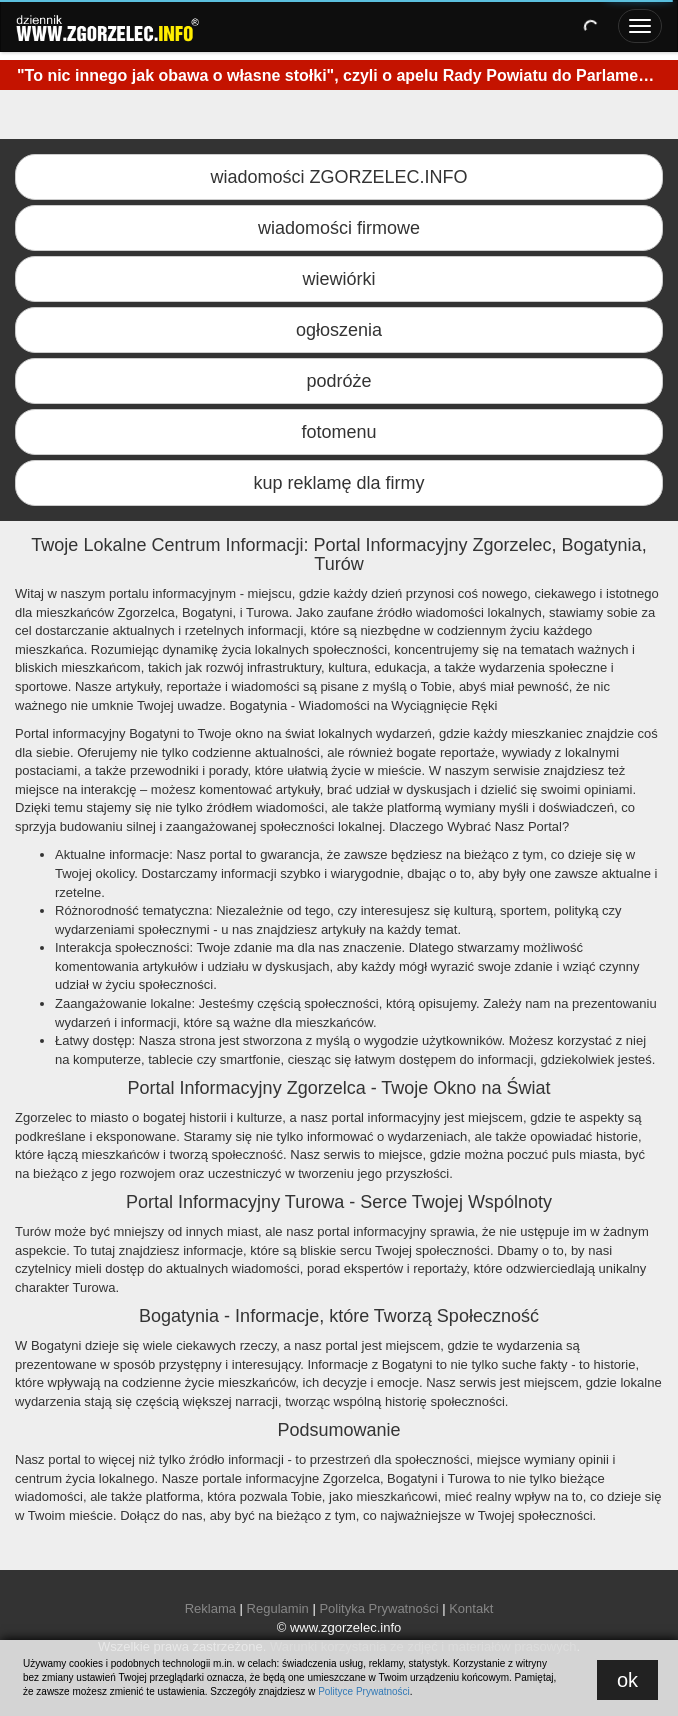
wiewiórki (338, 279)
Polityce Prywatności (364, 1691)
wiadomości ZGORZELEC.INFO (338, 177)
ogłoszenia (339, 330)
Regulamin (278, 1608)
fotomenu (338, 432)
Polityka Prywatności (378, 1608)
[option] (339, 79)
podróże (338, 381)
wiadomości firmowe (339, 228)
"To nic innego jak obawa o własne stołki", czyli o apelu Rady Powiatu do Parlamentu (340, 75)
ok (627, 1680)
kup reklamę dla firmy (338, 483)
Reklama (210, 1608)
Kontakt (471, 1608)
